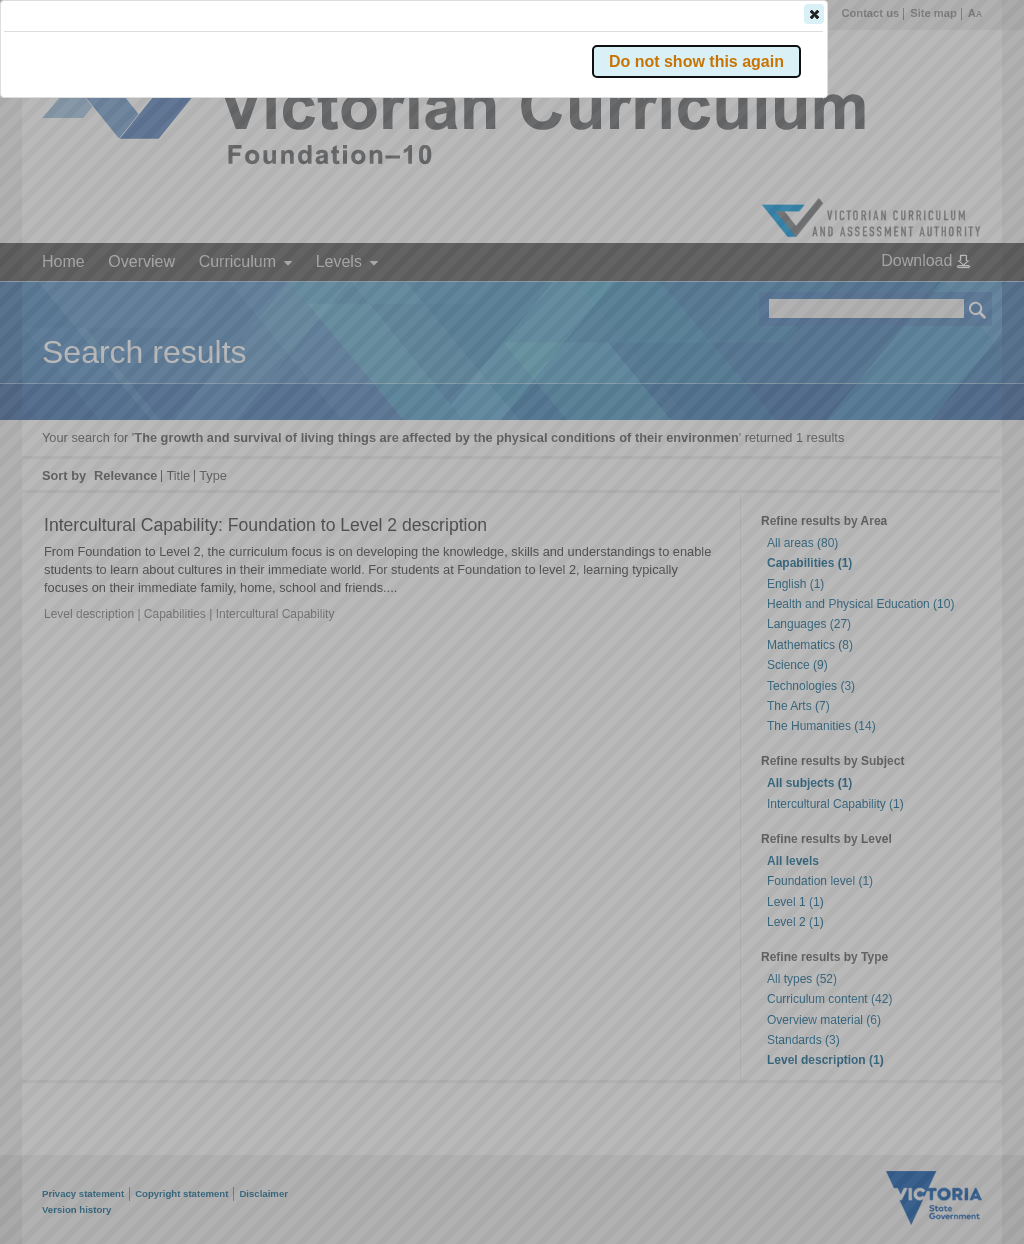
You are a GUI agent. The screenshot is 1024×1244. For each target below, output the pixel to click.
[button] (943, 299)
